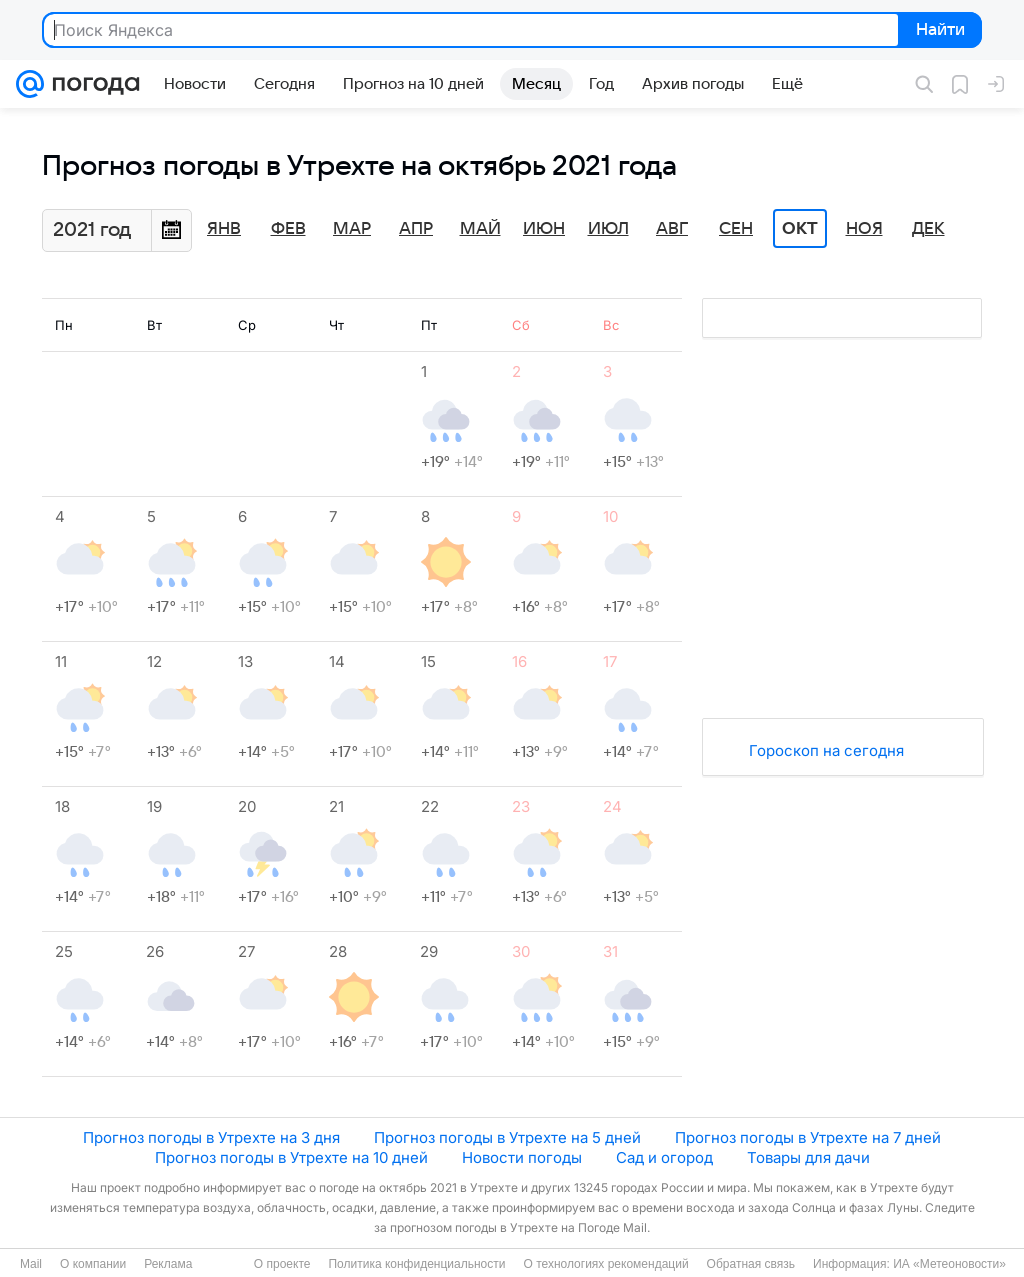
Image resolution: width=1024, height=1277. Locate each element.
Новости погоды (522, 1157)
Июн (544, 229)
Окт (800, 229)
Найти (938, 31)
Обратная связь (751, 1264)
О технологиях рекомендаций (605, 1264)
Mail (31, 1264)
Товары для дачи (808, 1157)
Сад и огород (664, 1157)
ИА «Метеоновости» (949, 1264)
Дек (928, 229)
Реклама (168, 1264)
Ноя (864, 229)
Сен (736, 229)
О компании (93, 1264)
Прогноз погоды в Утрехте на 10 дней (291, 1157)
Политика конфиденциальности (416, 1264)
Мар (352, 229)
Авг (672, 229)
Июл (608, 229)
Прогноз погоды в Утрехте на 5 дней (507, 1137)
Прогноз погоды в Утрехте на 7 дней (808, 1137)
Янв (224, 229)
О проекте (282, 1264)
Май (480, 229)
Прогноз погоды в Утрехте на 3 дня (211, 1137)
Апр (416, 229)
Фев (288, 229)
